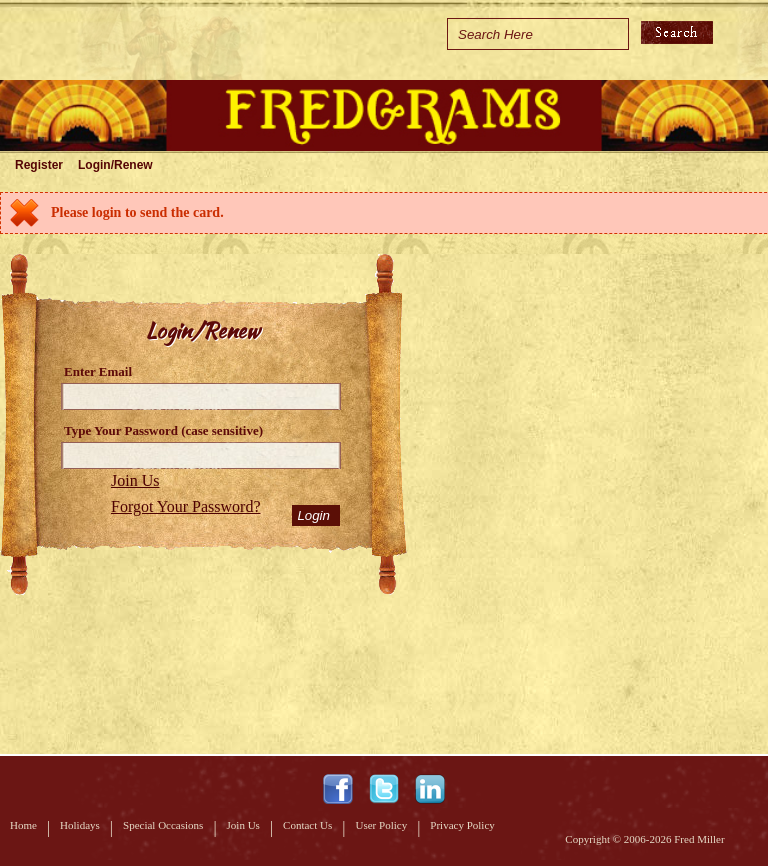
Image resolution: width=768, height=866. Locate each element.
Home (23, 825)
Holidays (80, 825)
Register (39, 165)
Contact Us (307, 825)
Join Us (135, 480)
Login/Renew (115, 165)
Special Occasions (163, 825)
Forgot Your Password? (186, 506)
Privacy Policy (462, 825)
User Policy (382, 825)
